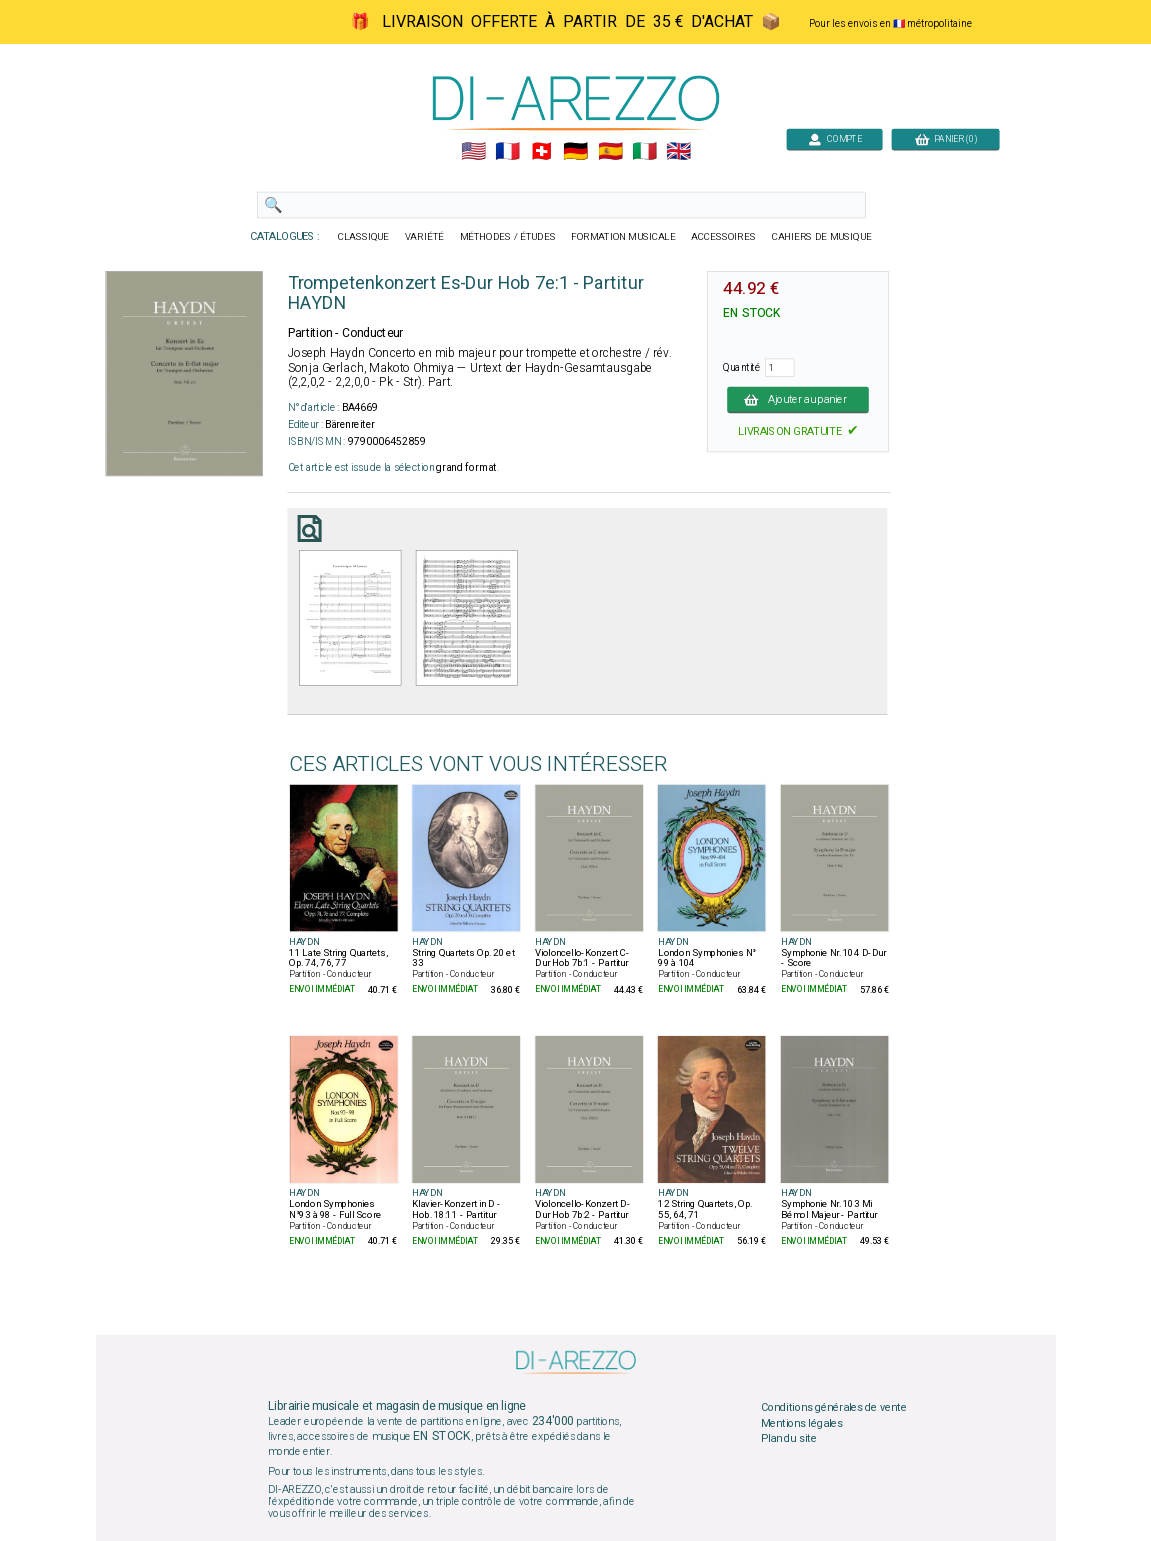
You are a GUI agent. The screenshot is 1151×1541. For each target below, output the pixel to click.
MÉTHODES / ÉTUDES (507, 237)
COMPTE (834, 138)
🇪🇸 (609, 152)
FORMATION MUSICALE (623, 237)
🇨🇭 (541, 152)
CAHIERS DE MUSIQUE (821, 237)
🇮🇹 (643, 152)
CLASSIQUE (363, 237)
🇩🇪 (575, 152)
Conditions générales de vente (833, 1408)
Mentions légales (801, 1423)
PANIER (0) (945, 138)
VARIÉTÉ (423, 237)
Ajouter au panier (798, 399)
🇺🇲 (472, 152)
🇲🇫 (507, 152)
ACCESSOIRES (723, 237)
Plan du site (788, 1439)
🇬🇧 (678, 152)
